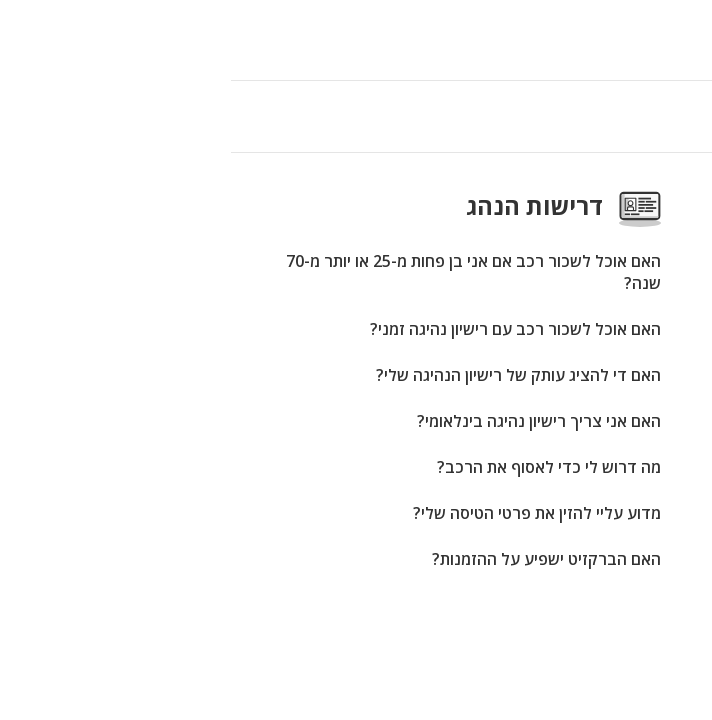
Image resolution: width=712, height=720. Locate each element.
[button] (22, 40)
